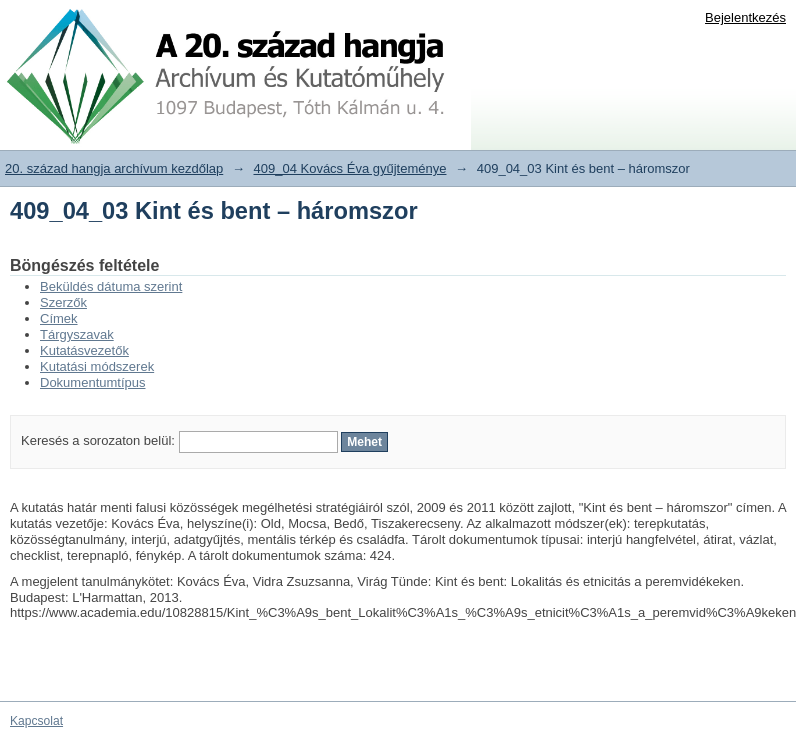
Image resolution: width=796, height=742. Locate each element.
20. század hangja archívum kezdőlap (114, 168)
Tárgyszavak (77, 334)
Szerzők (63, 302)
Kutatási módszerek (97, 366)
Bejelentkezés (745, 17)
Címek (59, 318)
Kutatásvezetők (84, 350)
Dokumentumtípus (93, 382)
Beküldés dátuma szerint (111, 286)
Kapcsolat (36, 721)
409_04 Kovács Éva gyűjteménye (350, 168)
